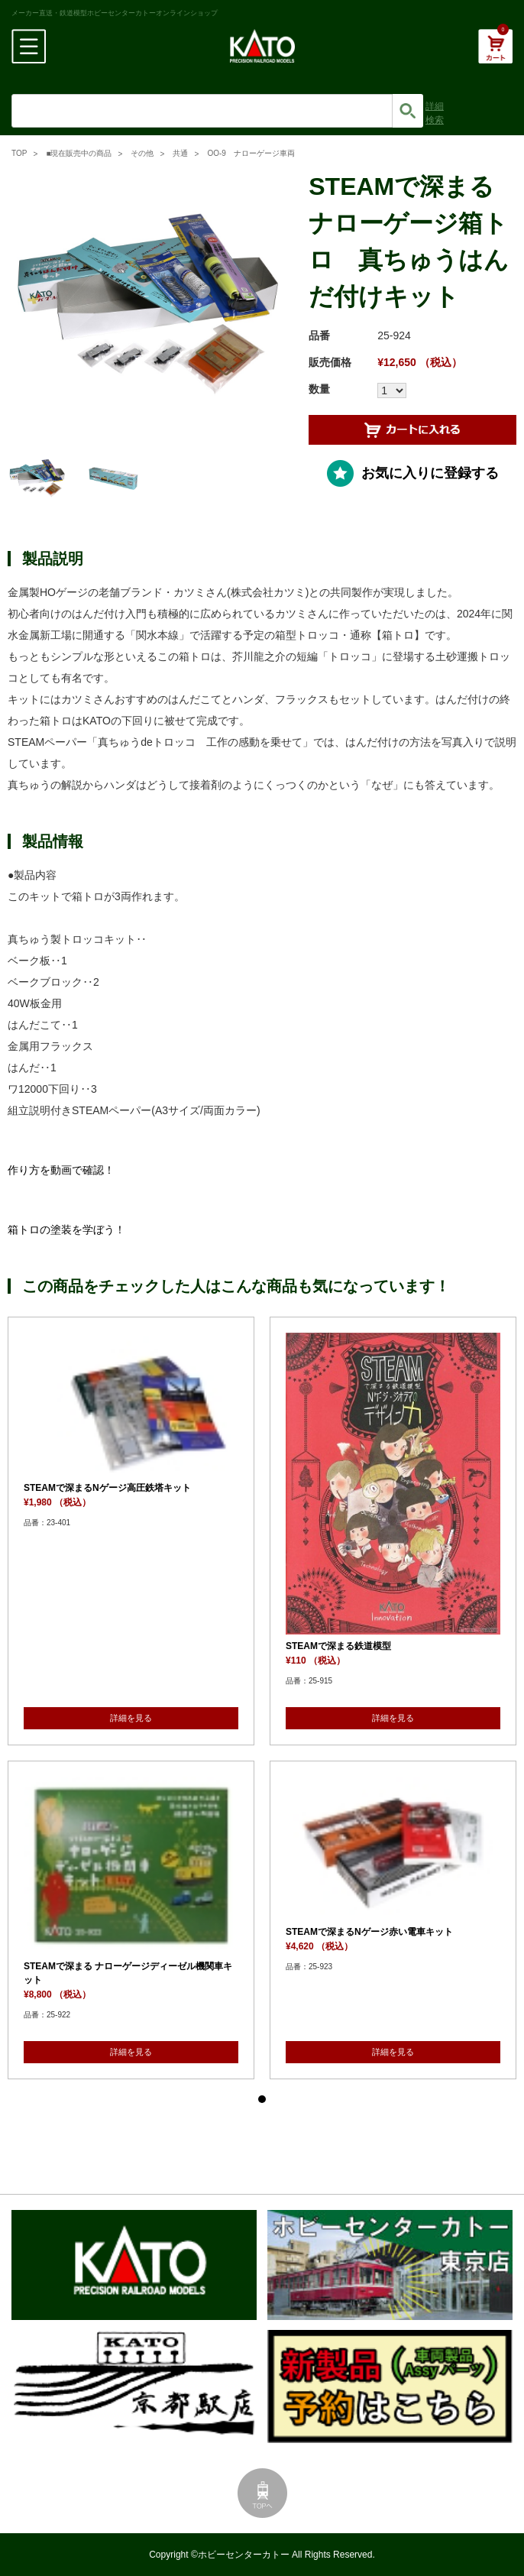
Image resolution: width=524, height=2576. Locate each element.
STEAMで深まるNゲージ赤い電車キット (369, 1931)
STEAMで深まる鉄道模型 (338, 1646)
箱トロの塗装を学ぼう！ (66, 1229)
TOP (19, 153)
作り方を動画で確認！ (61, 1170)
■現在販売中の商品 (79, 153)
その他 (142, 153)
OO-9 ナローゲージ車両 (250, 153)
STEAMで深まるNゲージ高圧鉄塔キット (107, 1487)
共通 (180, 153)
